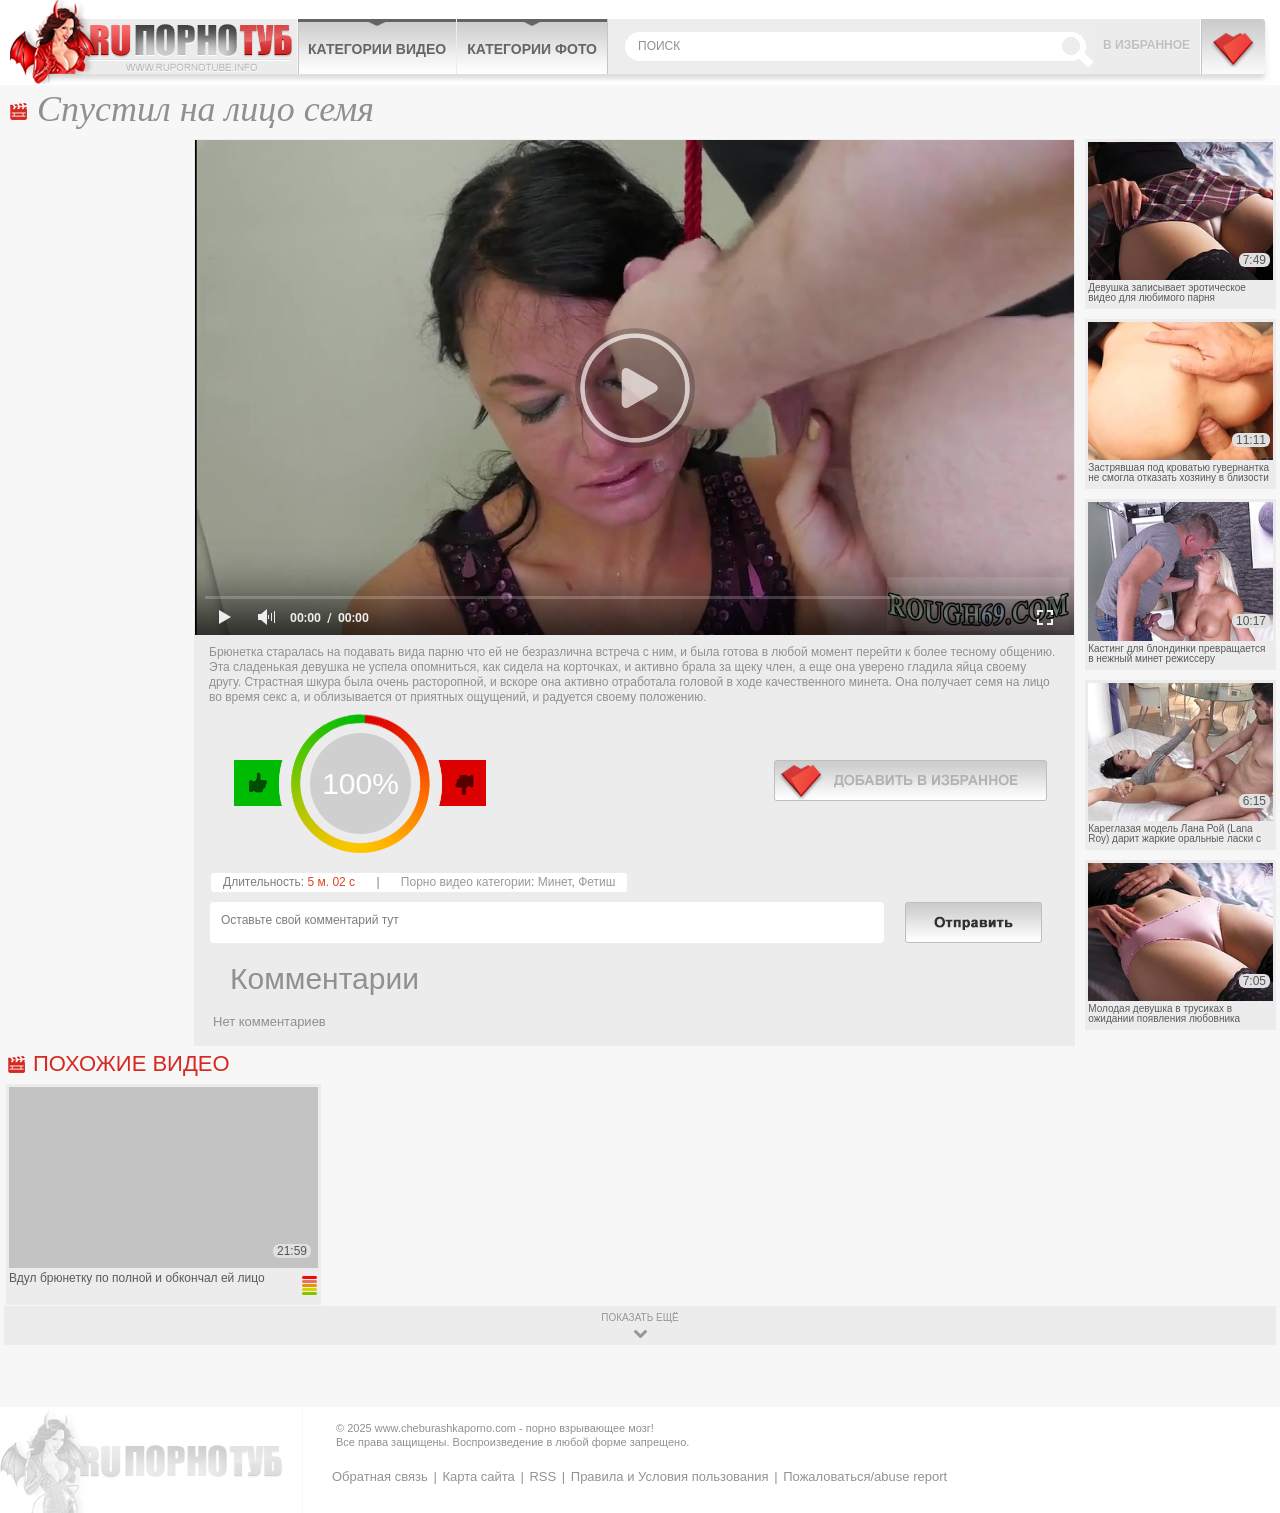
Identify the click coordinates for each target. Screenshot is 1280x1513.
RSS (542, 1476)
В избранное (1146, 45)
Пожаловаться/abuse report (865, 1476)
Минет (555, 882)
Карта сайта (478, 1476)
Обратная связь (380, 1476)
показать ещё (639, 1317)
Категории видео (377, 49)
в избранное (910, 780)
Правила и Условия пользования (670, 1476)
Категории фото (532, 49)
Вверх (1241, 1424)
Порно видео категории (466, 882)
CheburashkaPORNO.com (153, 42)
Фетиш (596, 882)
